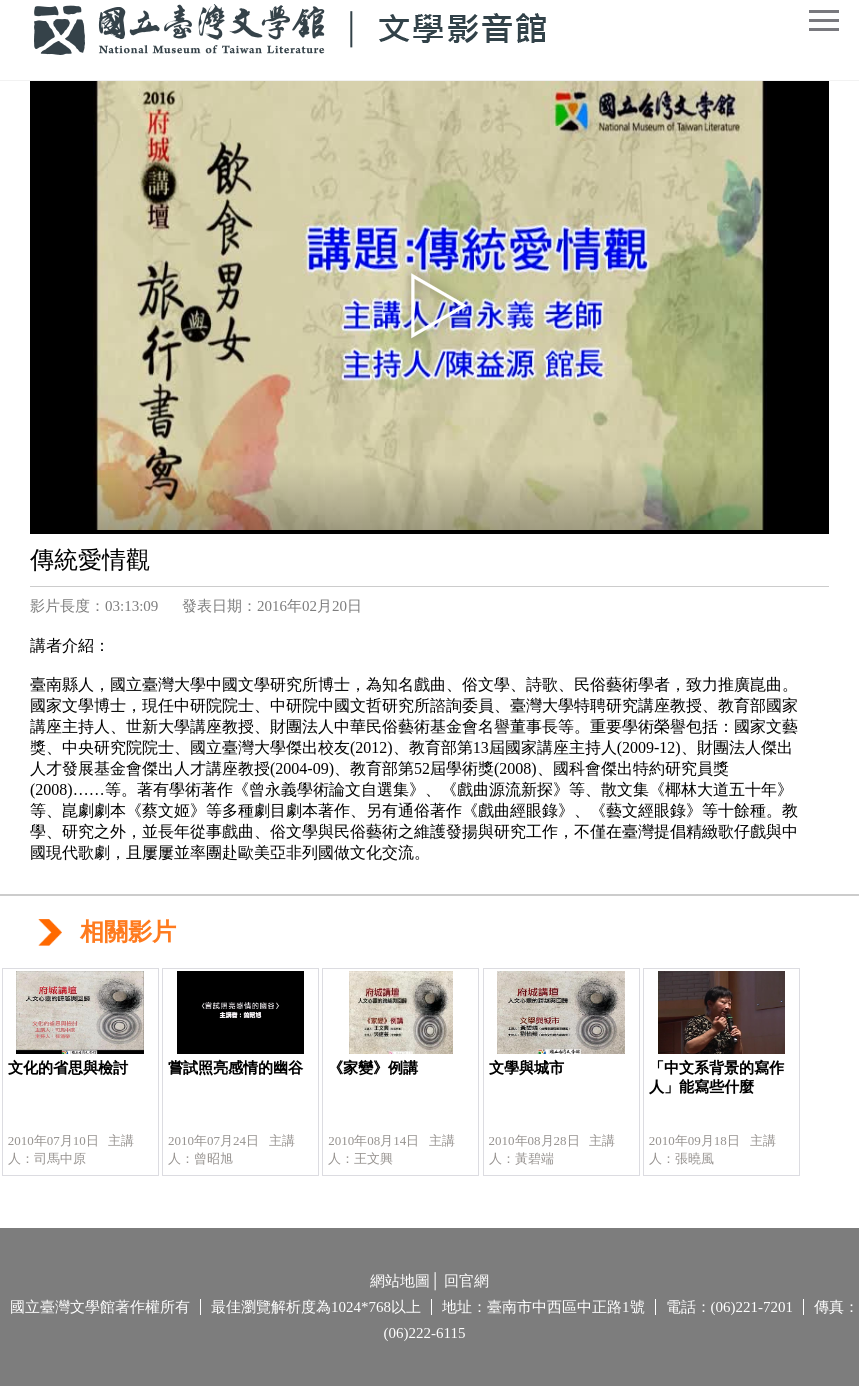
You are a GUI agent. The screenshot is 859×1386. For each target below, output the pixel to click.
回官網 (466, 1281)
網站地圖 (400, 1281)
